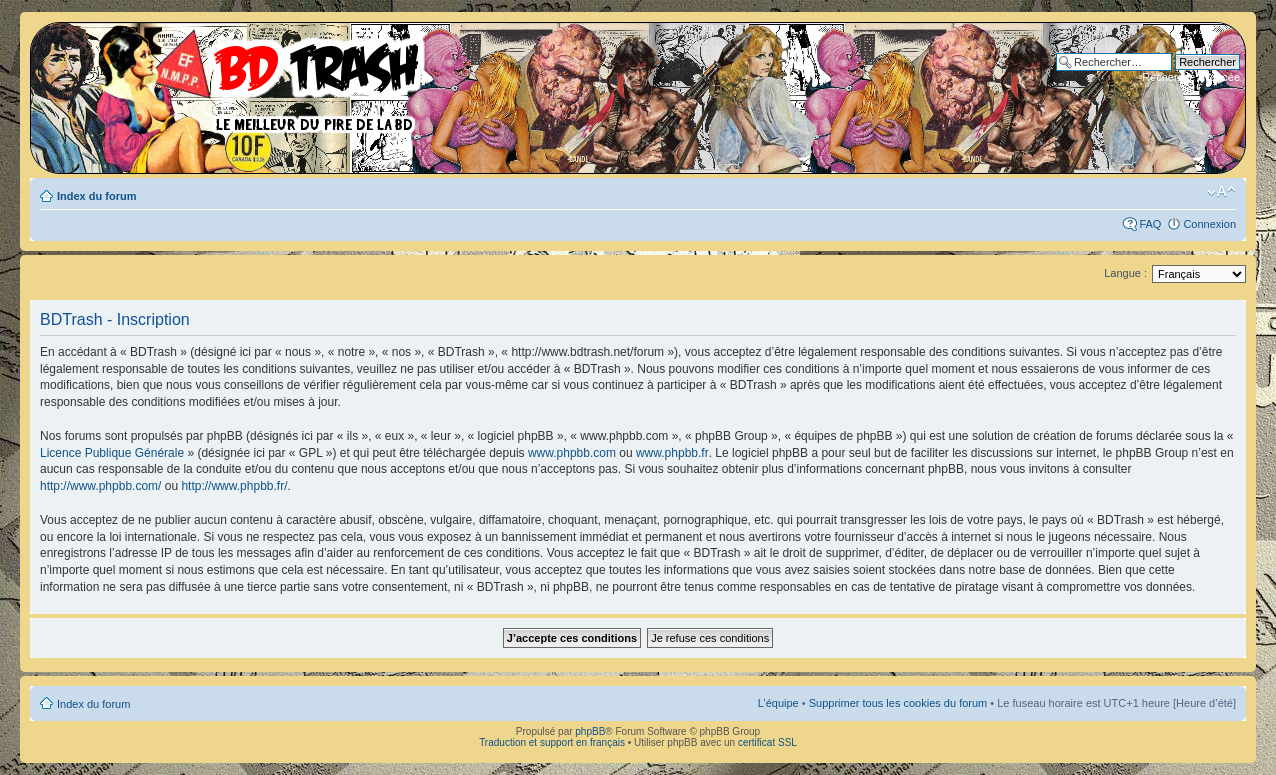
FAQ (1150, 224)
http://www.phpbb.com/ (100, 486)
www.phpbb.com (572, 453)
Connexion (1209, 224)
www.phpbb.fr (672, 453)
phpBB (590, 731)
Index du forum (96, 196)
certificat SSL (767, 742)
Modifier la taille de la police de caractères (1221, 192)
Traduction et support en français (552, 742)
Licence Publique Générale (112, 453)
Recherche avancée (1191, 77)
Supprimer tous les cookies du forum (898, 703)
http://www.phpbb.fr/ (234, 486)
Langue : (1125, 273)
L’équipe (778, 703)
